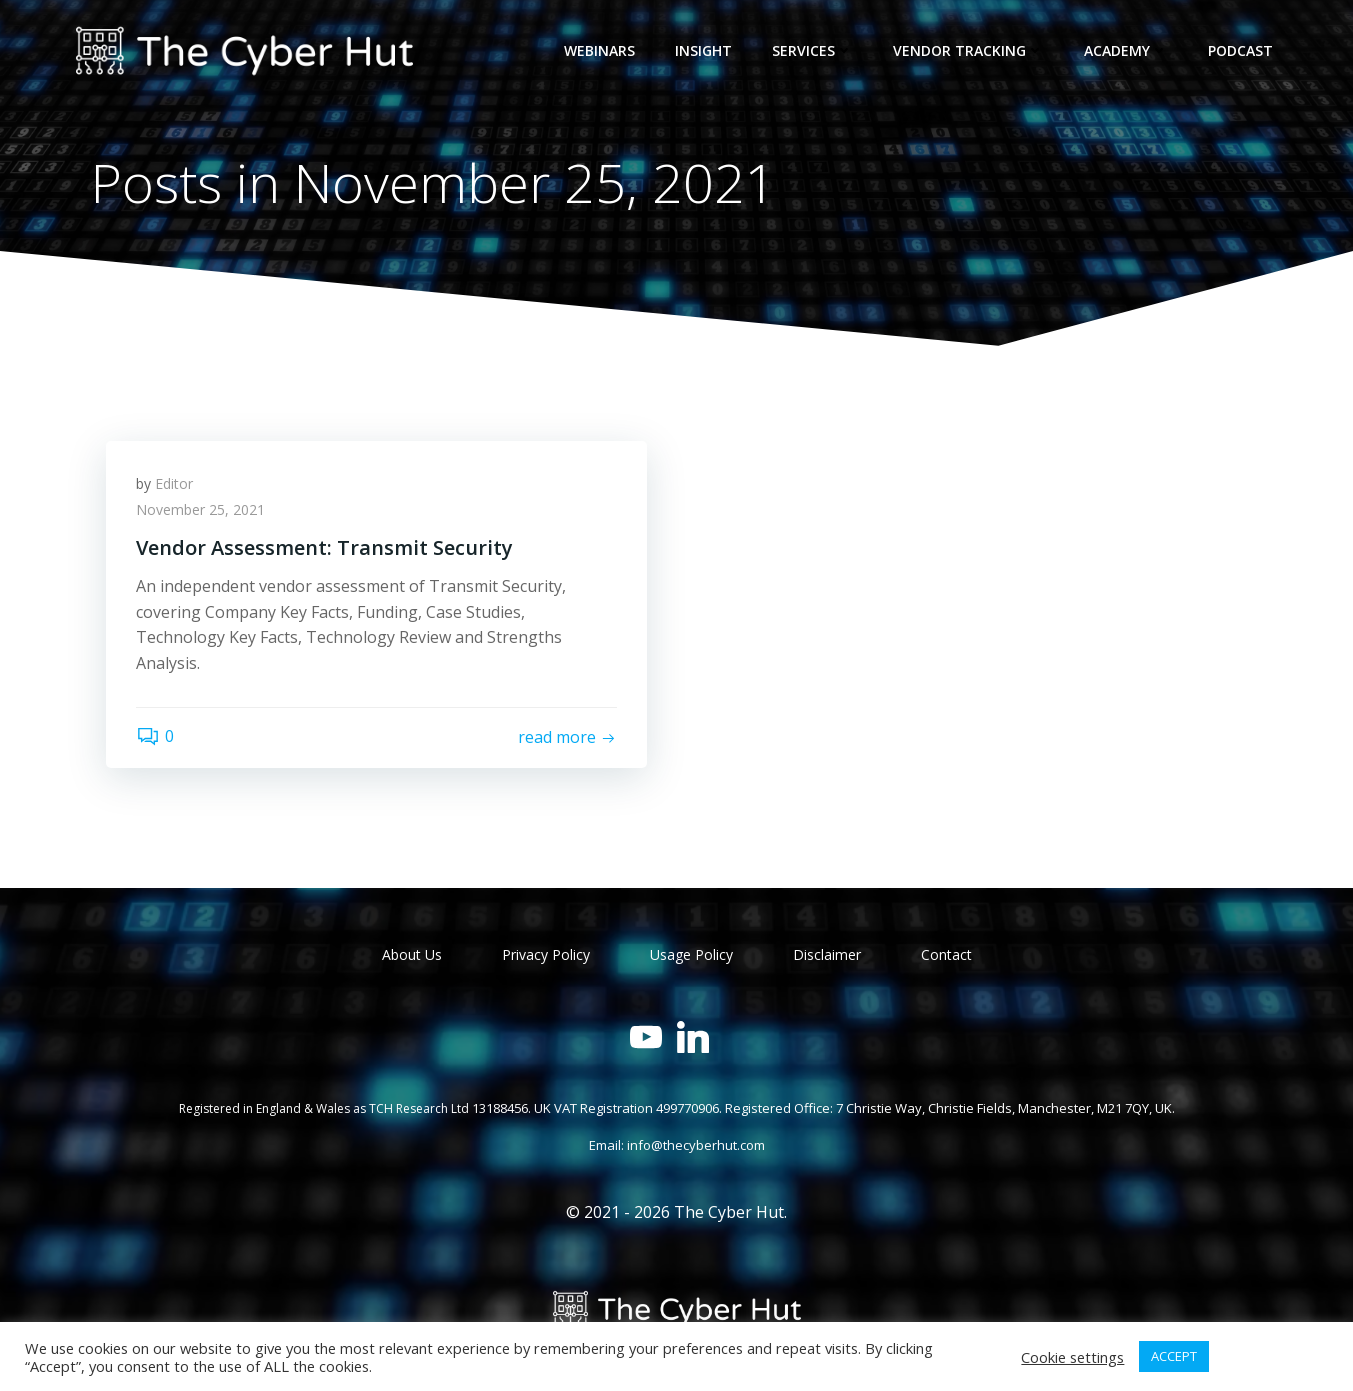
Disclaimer (827, 954)
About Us (412, 954)
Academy (1126, 50)
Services (812, 50)
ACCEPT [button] (1174, 1356)
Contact (946, 954)
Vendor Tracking (968, 50)
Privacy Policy (546, 954)
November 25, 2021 (200, 509)
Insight (703, 50)
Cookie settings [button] (1072, 1357)
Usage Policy (691, 954)
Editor (174, 483)
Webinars (599, 50)
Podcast (1240, 50)
